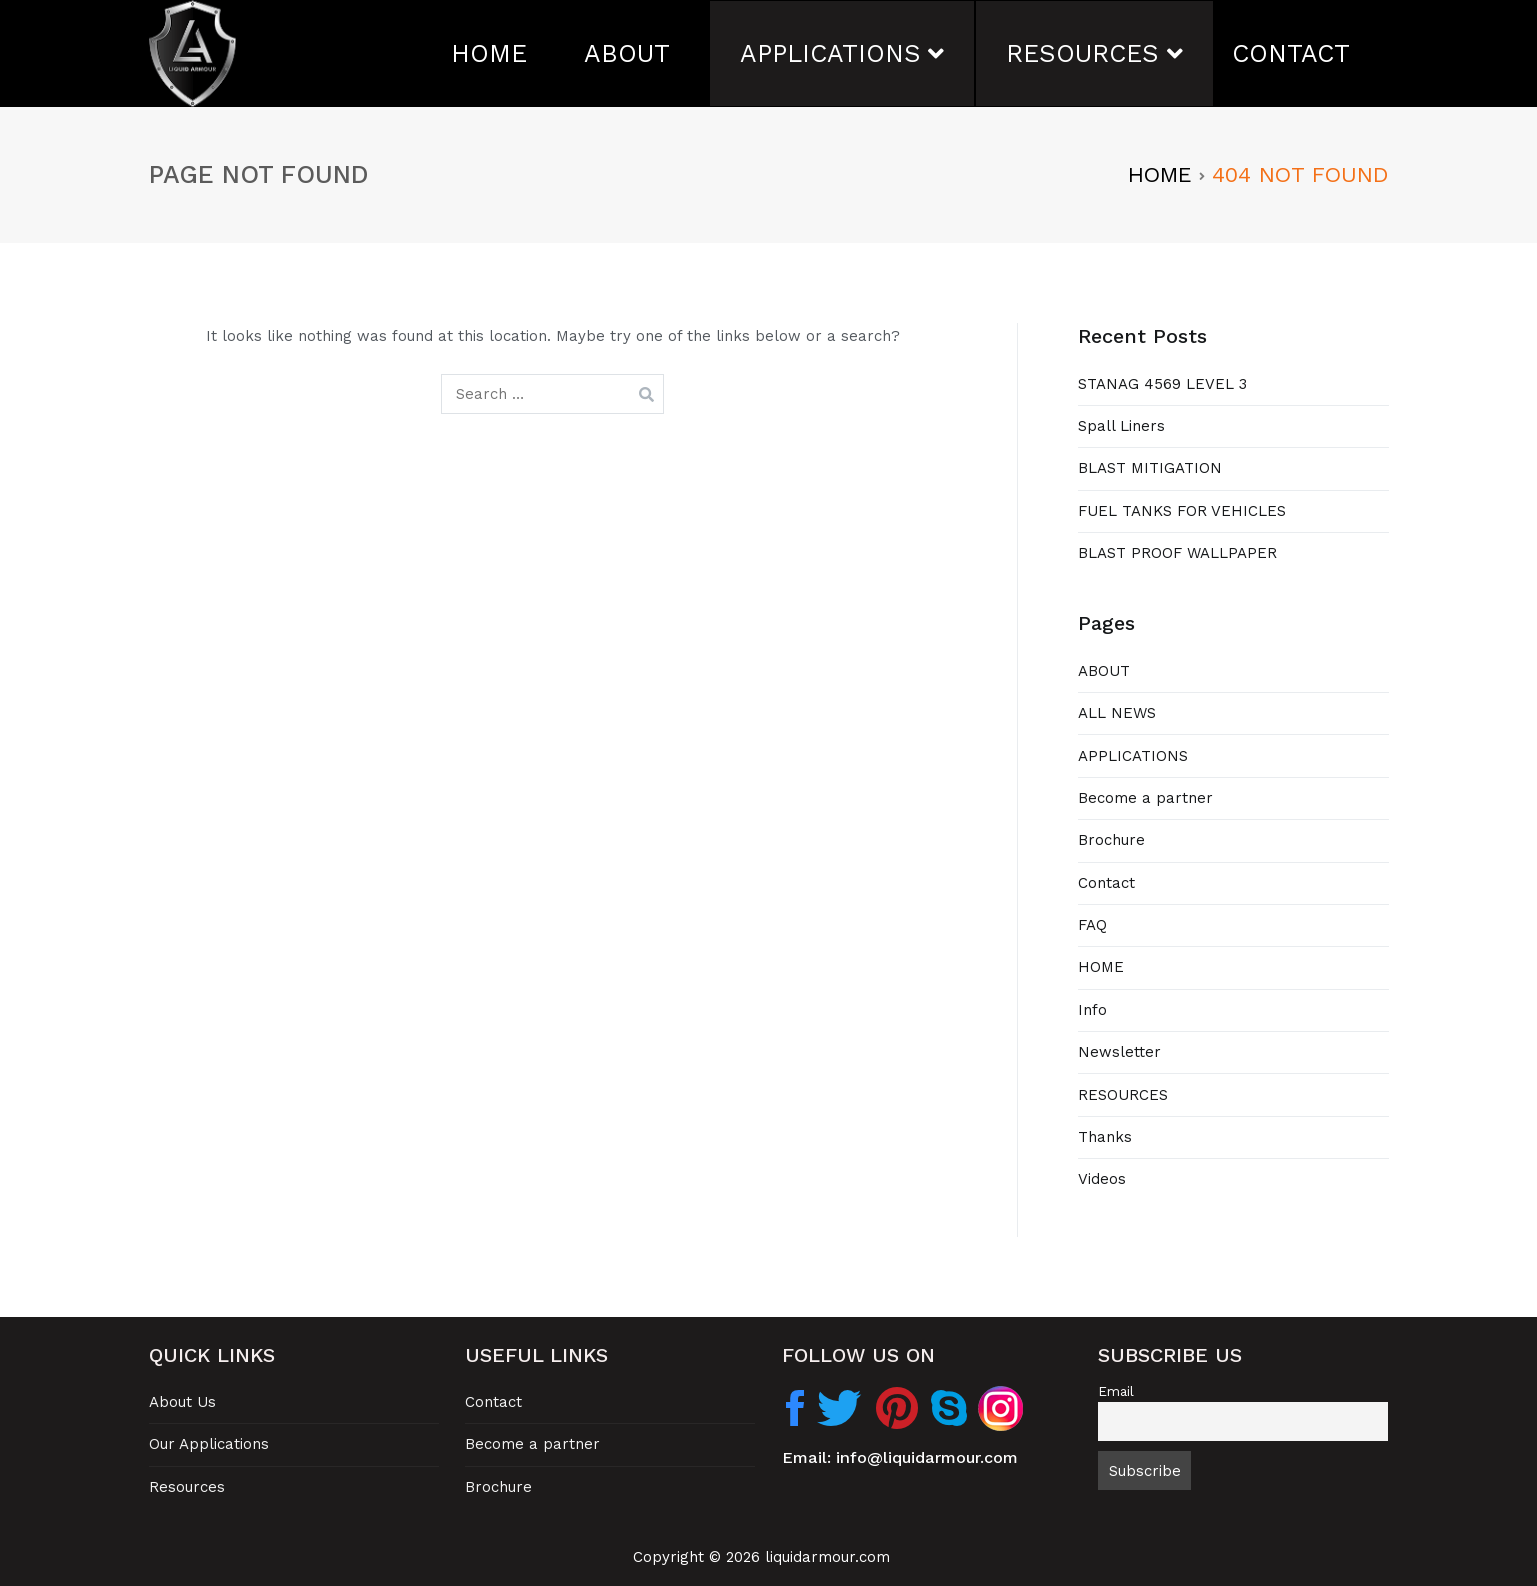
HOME (489, 53)
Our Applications (209, 1444)
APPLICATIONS (830, 53)
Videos (1102, 1179)
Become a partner (1145, 798)
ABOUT (627, 53)
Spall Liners (1121, 426)
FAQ (1092, 925)
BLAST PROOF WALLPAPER (1177, 553)
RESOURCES (1082, 53)
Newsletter (1119, 1052)
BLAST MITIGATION (1150, 468)
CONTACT (1291, 53)
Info (1092, 1010)
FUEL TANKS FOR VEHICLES (1182, 511)
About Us (182, 1402)
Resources (187, 1487)
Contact (1106, 883)
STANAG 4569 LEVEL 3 (1162, 384)
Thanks (1105, 1137)
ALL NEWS (1117, 713)
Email (1116, 1391)
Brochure (1111, 840)
